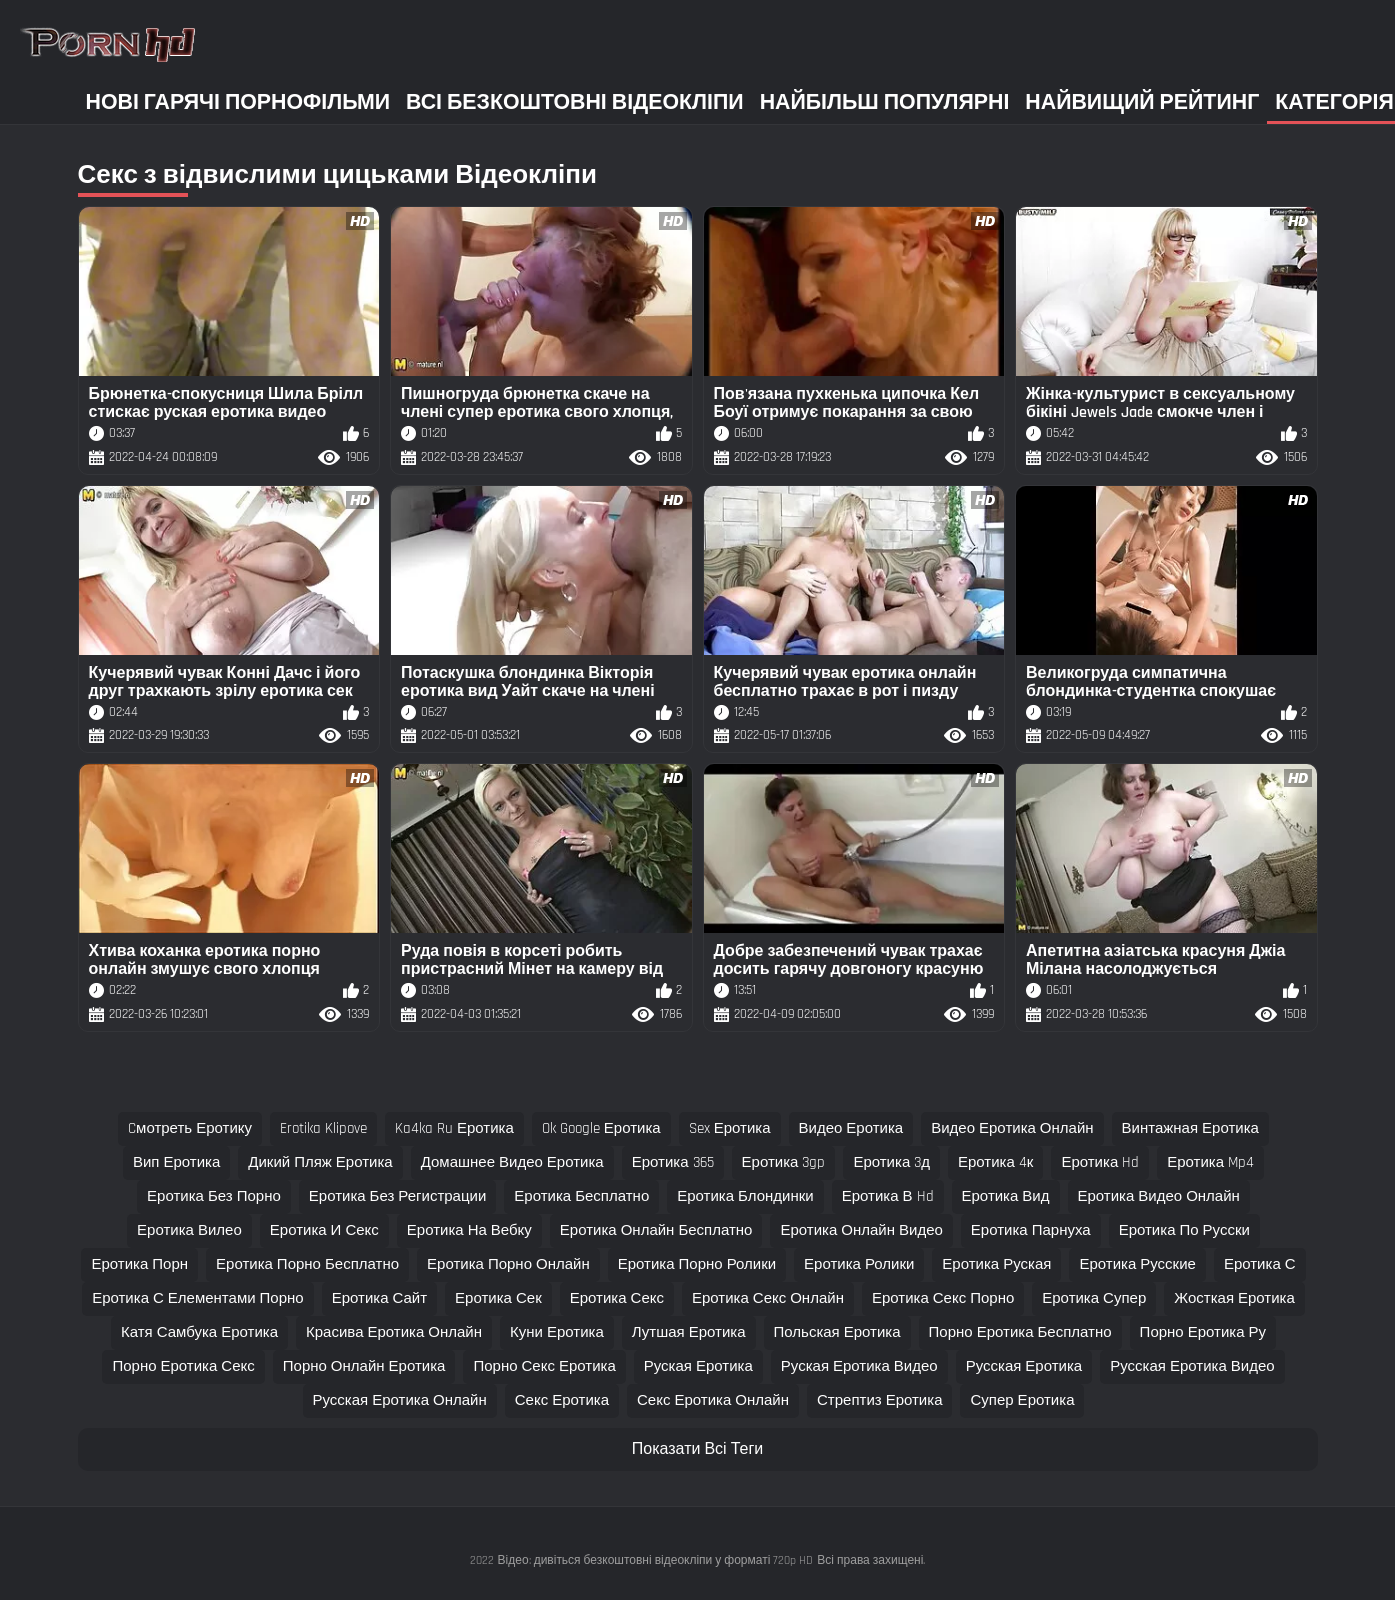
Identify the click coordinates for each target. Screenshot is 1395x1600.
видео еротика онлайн (1012, 1128)
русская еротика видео (1192, 1366)
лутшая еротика (689, 1332)
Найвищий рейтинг (1142, 102)
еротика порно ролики (697, 1264)
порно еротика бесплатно (1020, 1332)
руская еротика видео (859, 1366)
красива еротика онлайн (394, 1332)
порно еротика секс (183, 1366)
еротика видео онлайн (1159, 1196)
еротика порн (139, 1264)
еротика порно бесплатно (307, 1264)
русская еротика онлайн (400, 1400)
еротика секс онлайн (768, 1298)
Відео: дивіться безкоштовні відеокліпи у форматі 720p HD (656, 1560)
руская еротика (698, 1366)
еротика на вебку (469, 1230)
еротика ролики (859, 1264)
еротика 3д (891, 1162)
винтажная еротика (1190, 1128)
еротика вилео (189, 1230)
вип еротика (176, 1162)
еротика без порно (214, 1196)
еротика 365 (673, 1162)
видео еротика (851, 1128)
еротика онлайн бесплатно (656, 1230)
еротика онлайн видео (861, 1230)
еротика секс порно (943, 1298)
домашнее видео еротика (512, 1162)
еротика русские (1137, 1264)
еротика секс (617, 1298)
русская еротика (1024, 1366)
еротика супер (1094, 1298)
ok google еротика (601, 1128)
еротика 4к (995, 1162)
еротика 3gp (784, 1162)
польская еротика (837, 1332)
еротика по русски (1184, 1230)
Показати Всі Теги (697, 1449)
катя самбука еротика (199, 1332)
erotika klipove (323, 1128)
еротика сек (498, 1298)
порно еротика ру (1203, 1332)
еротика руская (996, 1264)
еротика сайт (379, 1298)
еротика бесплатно (581, 1196)
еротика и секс (324, 1230)
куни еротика (557, 1332)
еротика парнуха (1031, 1230)
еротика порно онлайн (508, 1264)
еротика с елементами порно (198, 1298)
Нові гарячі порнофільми (238, 102)
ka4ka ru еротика (454, 1128)
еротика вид (1006, 1196)
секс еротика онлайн (713, 1400)
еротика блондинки (745, 1196)
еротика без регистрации (398, 1196)
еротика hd (1100, 1162)
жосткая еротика (1234, 1298)
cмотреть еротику (190, 1128)
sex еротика (730, 1128)
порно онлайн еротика (364, 1366)
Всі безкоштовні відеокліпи (575, 102)
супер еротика (1022, 1400)
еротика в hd (888, 1196)
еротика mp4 (1210, 1162)
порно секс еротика (544, 1366)
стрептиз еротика (879, 1400)
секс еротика (562, 1400)
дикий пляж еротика (320, 1162)
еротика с (1260, 1264)
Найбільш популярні (885, 102)
